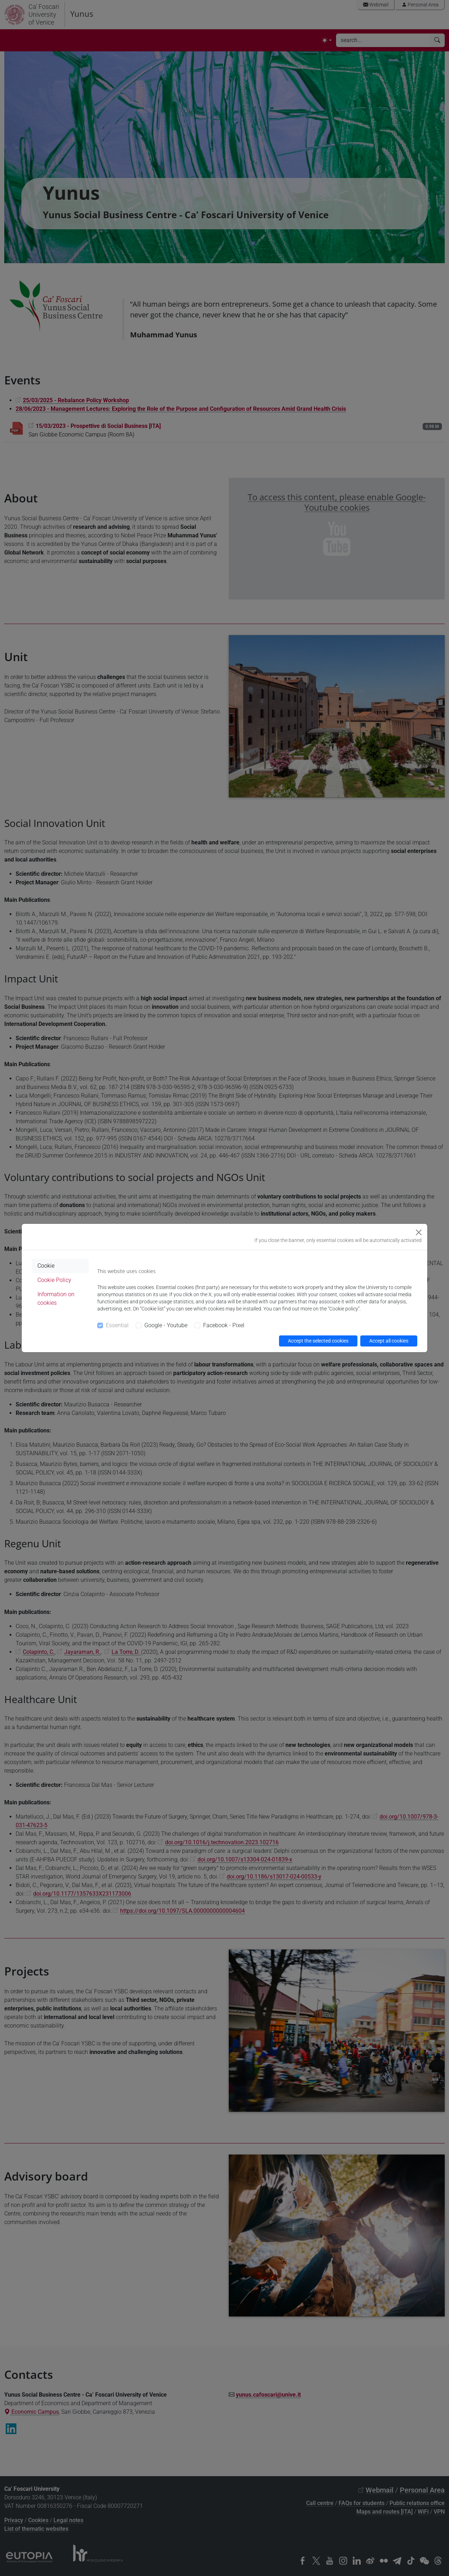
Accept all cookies (388, 1341)
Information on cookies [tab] (55, 1298)
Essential (117, 1325)
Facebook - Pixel (223, 1325)
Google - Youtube (165, 1325)
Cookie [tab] (46, 1265)
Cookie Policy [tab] (54, 1280)
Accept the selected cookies (318, 1341)
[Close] (418, 1232)
